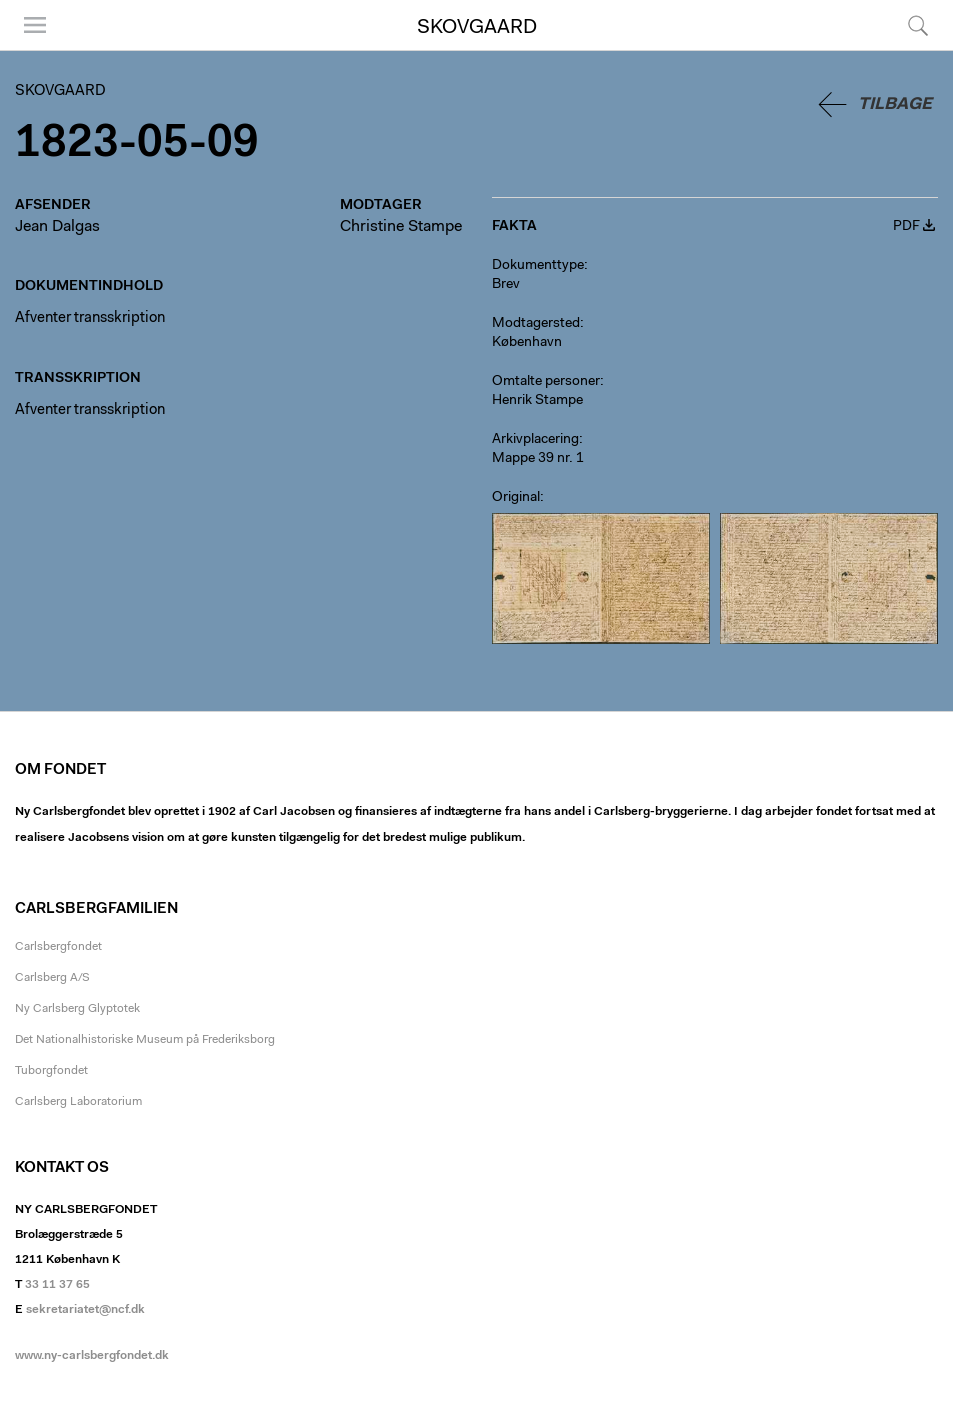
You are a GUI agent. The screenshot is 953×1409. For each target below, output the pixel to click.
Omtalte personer (546, 382)
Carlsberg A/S (52, 978)
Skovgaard (477, 28)
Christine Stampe (401, 227)
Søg (918, 25)
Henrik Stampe (537, 401)
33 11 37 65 (57, 1285)
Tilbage (895, 104)
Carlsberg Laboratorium (78, 1102)
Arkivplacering (535, 440)
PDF (906, 227)
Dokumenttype (538, 266)
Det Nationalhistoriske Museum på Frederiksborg (145, 1040)
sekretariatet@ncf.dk (85, 1310)
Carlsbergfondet (58, 947)
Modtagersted (536, 324)
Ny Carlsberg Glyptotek (77, 1009)
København (527, 343)
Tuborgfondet (51, 1071)
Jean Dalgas (57, 227)
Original (516, 498)
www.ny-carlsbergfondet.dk (92, 1356)
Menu (35, 25)
